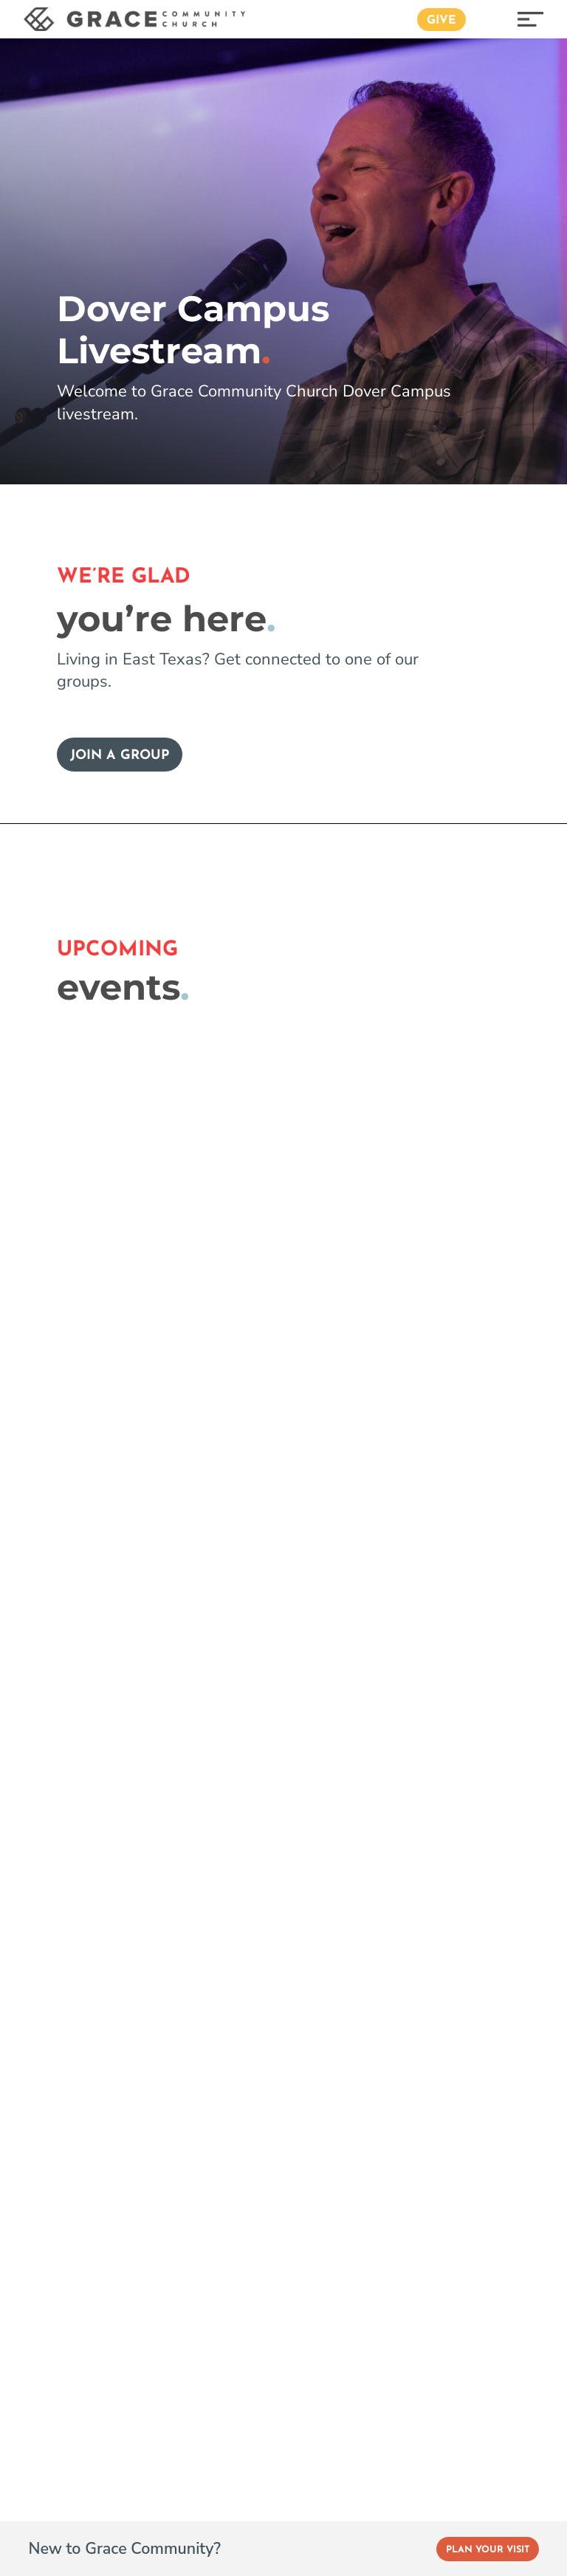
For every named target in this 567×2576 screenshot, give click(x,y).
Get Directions (96, 2276)
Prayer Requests (437, 1846)
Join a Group (119, 756)
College (51, 1879)
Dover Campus (432, 1628)
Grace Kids (60, 1812)
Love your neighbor (101, 1732)
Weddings (419, 1912)
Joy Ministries (67, 1912)
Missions (54, 2012)
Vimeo (183, 2543)
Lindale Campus (436, 1595)
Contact (410, 1812)
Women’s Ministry (81, 1979)
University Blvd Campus (459, 1561)
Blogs (224, 1812)
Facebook (54, 2543)
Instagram (123, 2543)
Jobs (401, 1879)
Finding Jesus (247, 1528)
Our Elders (239, 1661)
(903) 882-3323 (461, 2287)
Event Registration (98, 1488)
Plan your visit (465, 1391)
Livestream (69, 1521)
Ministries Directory (85, 2045)
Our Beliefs (241, 1595)
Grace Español (431, 1661)
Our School (240, 1728)
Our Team (237, 1628)
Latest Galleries (254, 1912)
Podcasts (234, 1846)
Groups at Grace (88, 1618)
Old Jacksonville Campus (462, 1528)
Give (441, 21)
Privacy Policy (428, 2012)
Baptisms (416, 1979)
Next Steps (240, 1561)
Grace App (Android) (269, 1979)
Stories (228, 1879)
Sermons (60, 1553)
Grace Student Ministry (96, 1846)
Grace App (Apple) (264, 1945)
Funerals (413, 1945)
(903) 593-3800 (102, 2308)
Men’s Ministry (71, 1945)
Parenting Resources (66, 1691)
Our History (242, 1694)
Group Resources (91, 1649)
